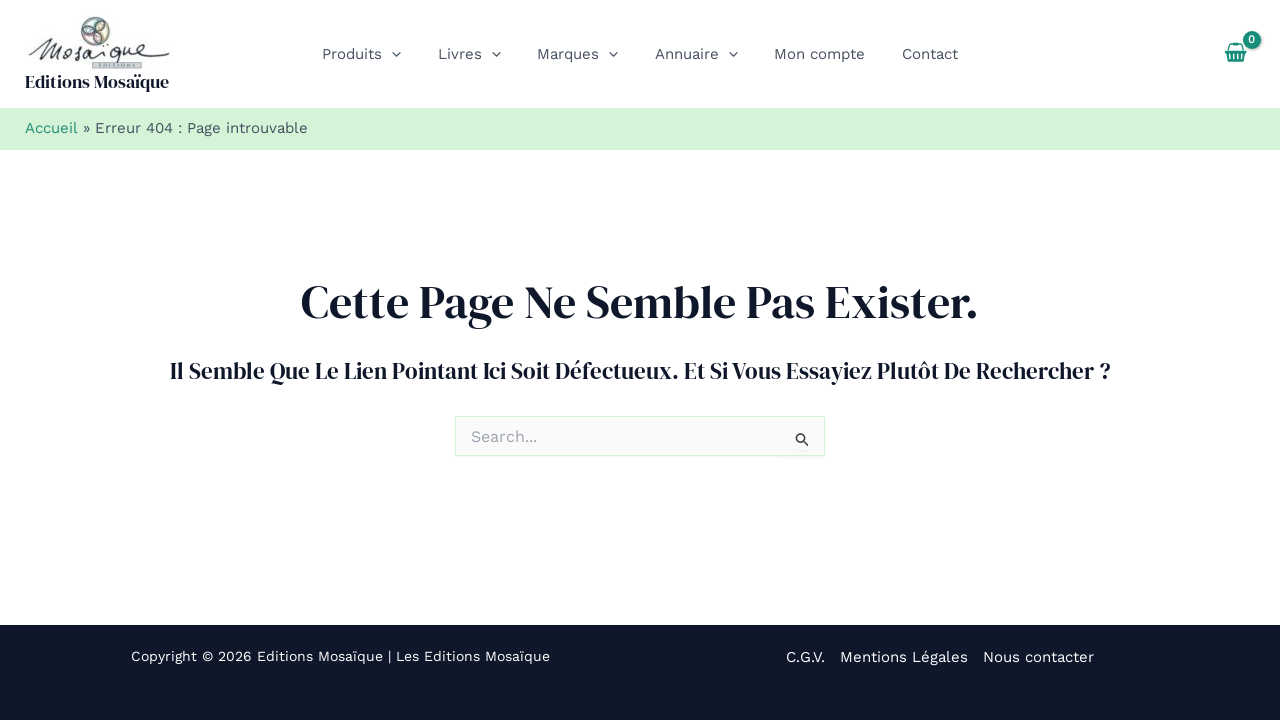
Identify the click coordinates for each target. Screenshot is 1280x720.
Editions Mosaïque (97, 81)
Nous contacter (1038, 657)
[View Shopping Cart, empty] (1235, 54)
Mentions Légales (904, 657)
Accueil (51, 128)
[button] (408, 54)
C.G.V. (805, 657)
